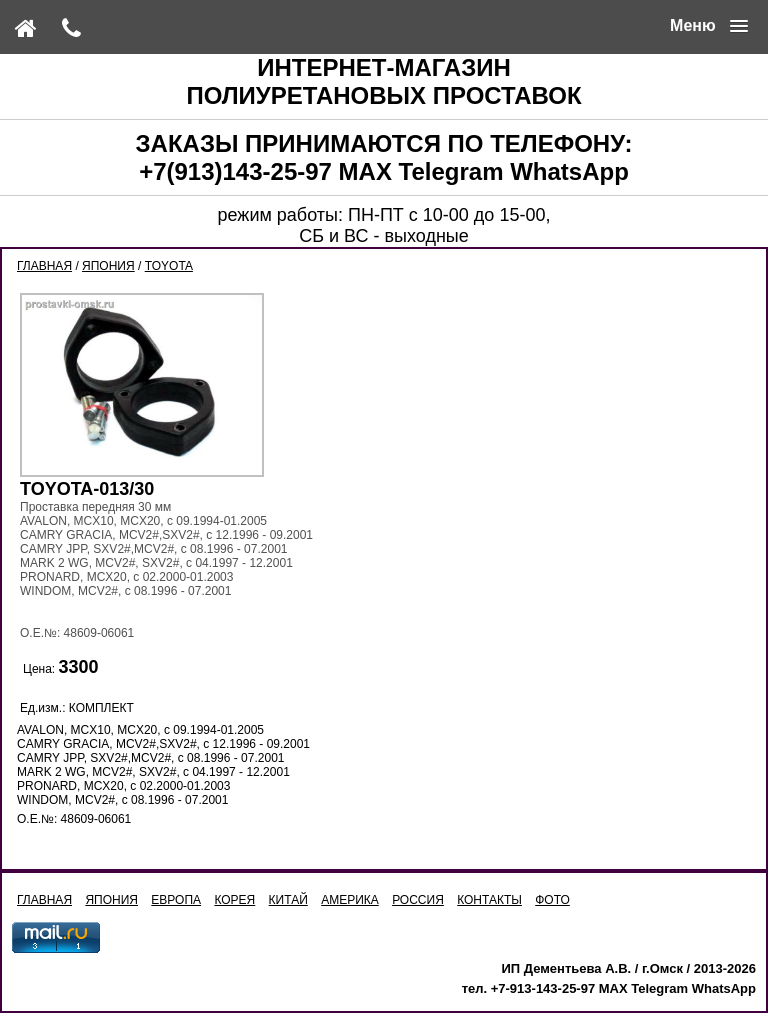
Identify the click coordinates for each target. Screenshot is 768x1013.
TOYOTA (169, 266)
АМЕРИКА (350, 900)
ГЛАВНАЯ (44, 266)
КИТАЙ (288, 900)
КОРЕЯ (234, 900)
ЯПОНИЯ (108, 266)
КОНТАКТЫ (489, 900)
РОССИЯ (418, 900)
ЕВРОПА (176, 900)
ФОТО (552, 900)
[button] (709, 26)
